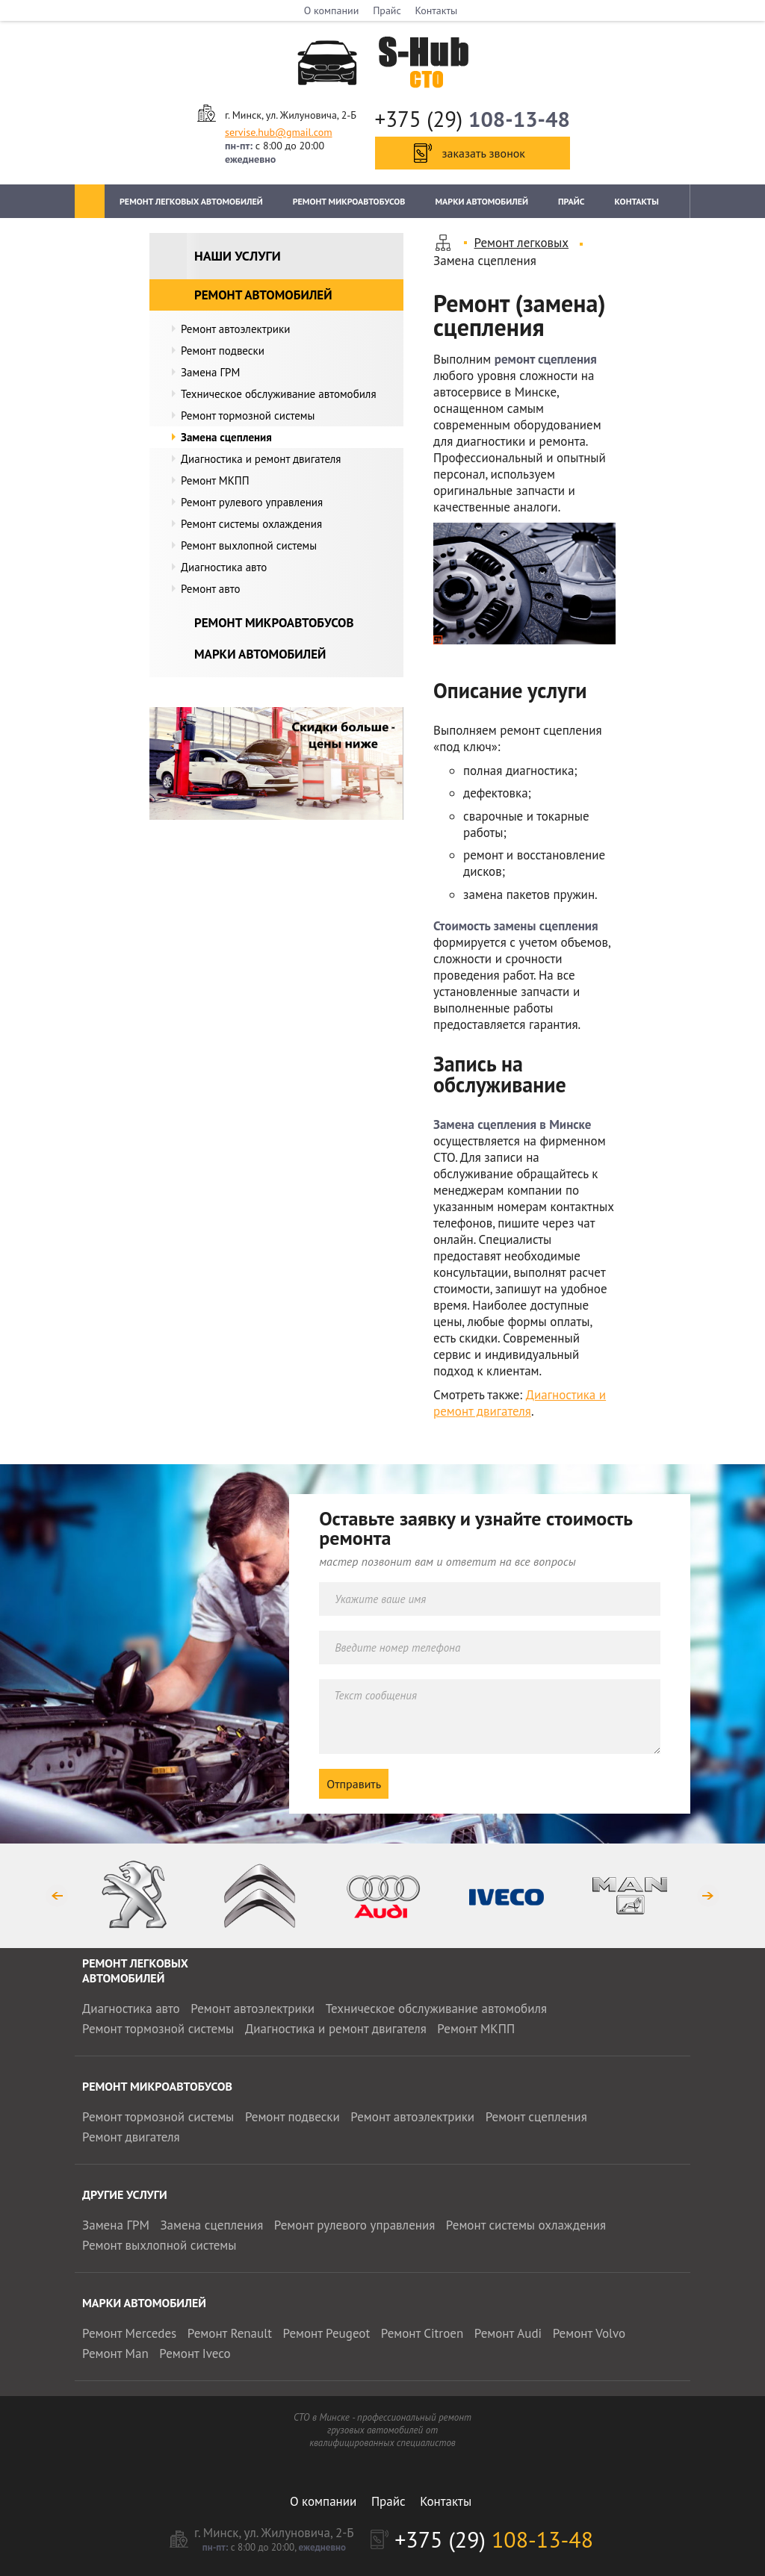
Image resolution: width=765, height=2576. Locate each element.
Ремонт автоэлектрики (235, 329)
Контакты (436, 10)
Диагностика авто (224, 567)
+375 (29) (472, 119)
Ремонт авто (211, 589)
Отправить (353, 1783)
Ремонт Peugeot (327, 2333)
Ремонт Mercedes (129, 2333)
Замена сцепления (226, 437)
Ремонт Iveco (194, 2353)
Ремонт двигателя (131, 2137)
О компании (331, 10)
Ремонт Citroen (422, 2333)
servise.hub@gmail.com (278, 132)
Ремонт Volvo (589, 2333)
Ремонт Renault (230, 2333)
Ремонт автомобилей (263, 295)
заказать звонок (483, 153)
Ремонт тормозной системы (248, 415)
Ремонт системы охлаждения (251, 524)
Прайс (387, 10)
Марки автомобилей (481, 201)
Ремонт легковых (521, 242)
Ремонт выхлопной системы (249, 545)
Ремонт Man (115, 2353)
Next (709, 1895)
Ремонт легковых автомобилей (191, 201)
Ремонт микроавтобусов (349, 201)
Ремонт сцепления (536, 2117)
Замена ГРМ (210, 372)
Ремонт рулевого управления (252, 502)
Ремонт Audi (508, 2333)
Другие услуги (124, 2194)
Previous (56, 1895)
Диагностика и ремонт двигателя (261, 459)
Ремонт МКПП (215, 480)
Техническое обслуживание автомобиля (279, 394)
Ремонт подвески (222, 350)
